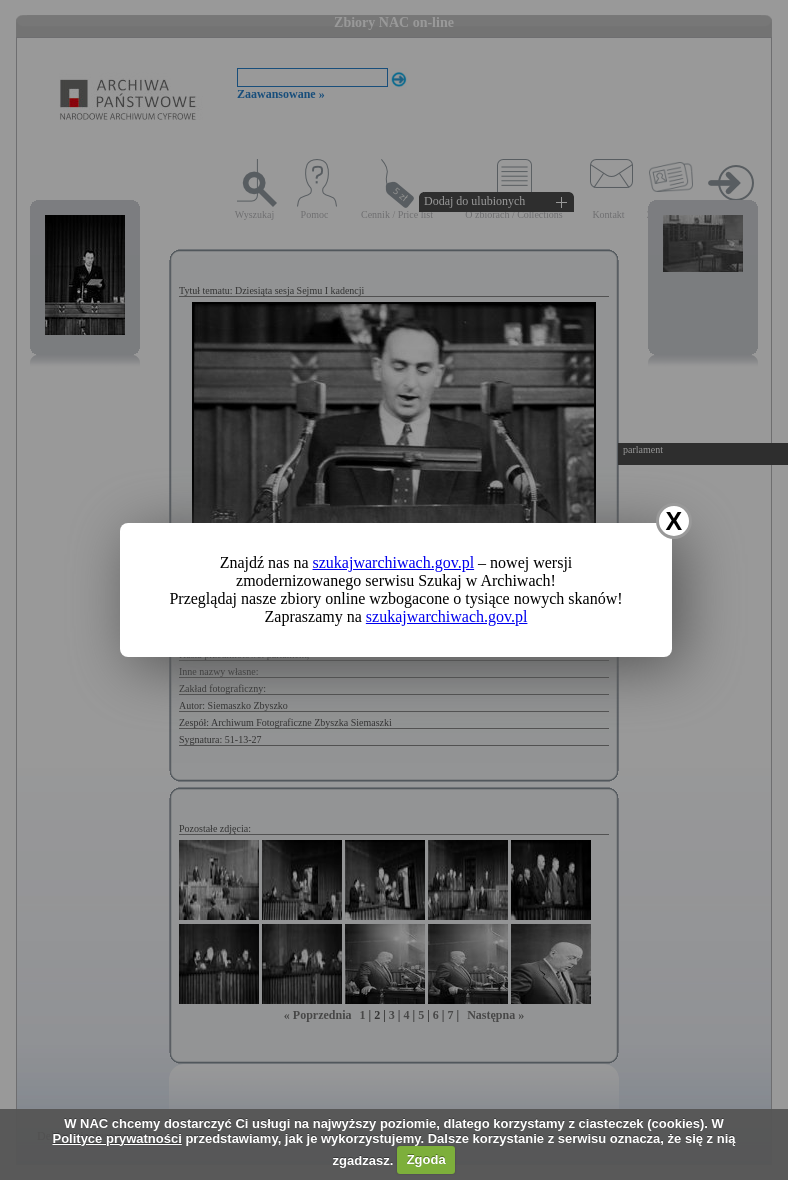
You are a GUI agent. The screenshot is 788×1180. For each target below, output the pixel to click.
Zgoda (426, 1159)
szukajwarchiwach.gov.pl (394, 562)
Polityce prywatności (116, 1138)
